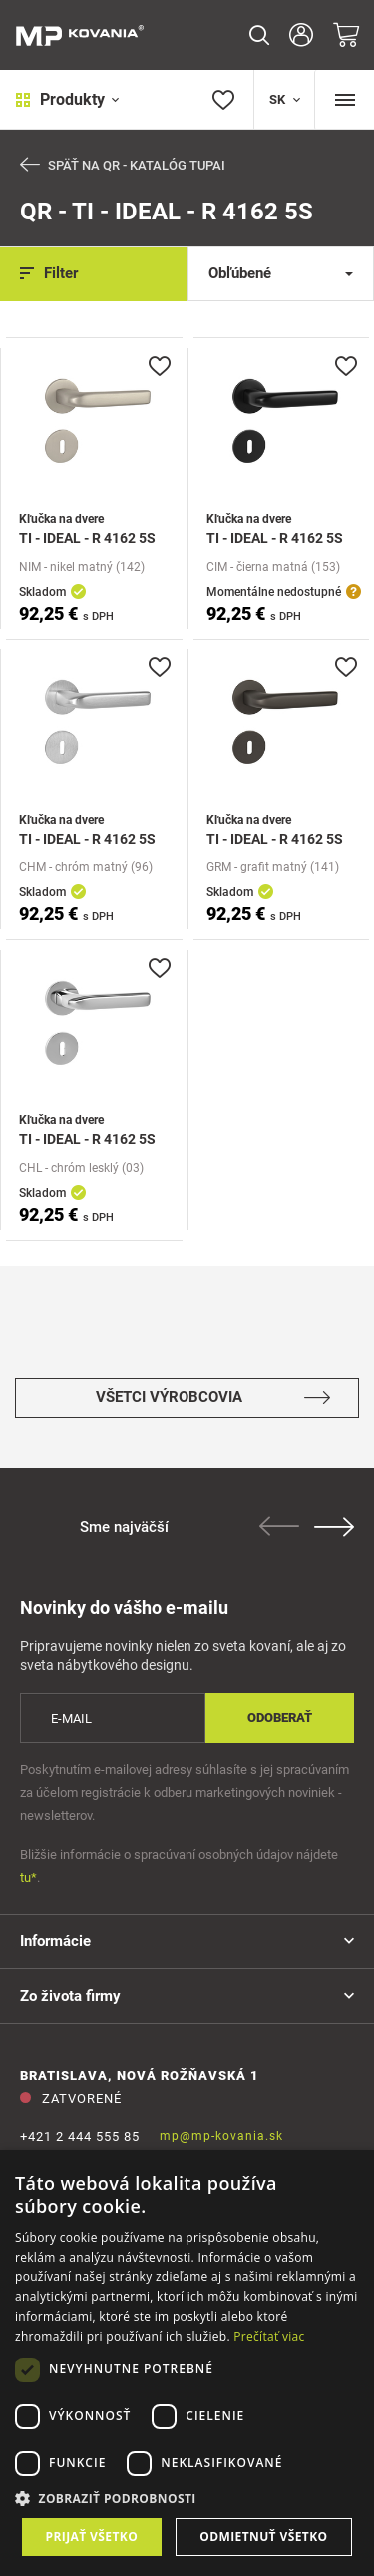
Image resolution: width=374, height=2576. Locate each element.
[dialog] (187, 2363)
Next (334, 1527)
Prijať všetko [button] (92, 2536)
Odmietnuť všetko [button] (263, 2536)
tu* (28, 1877)
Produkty (67, 99)
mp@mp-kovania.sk (221, 2136)
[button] (187, 2498)
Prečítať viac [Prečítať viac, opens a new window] (268, 2336)
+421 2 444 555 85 (80, 2136)
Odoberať (279, 1717)
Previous (279, 1526)
